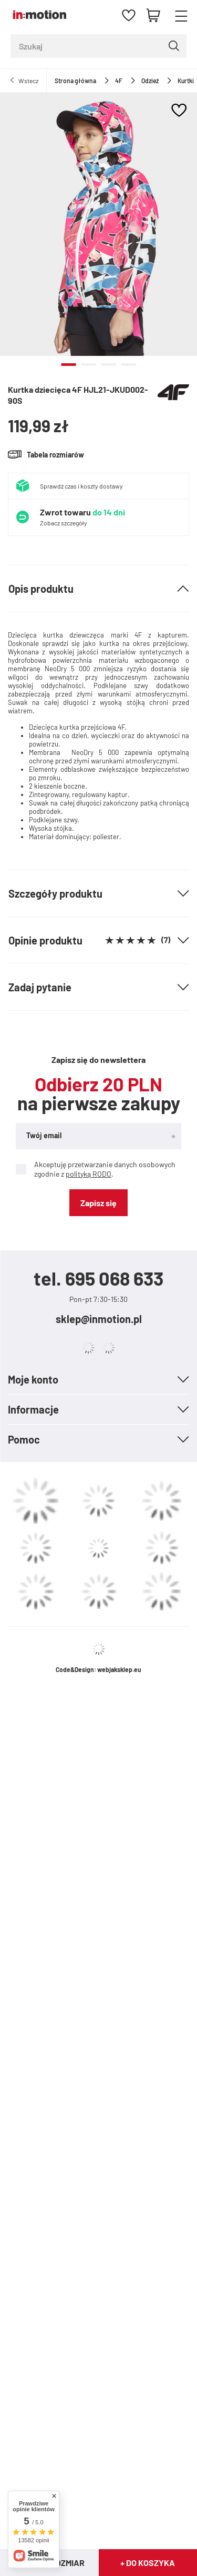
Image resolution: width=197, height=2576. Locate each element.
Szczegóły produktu (55, 893)
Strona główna (75, 80)
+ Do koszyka (147, 2563)
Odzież (150, 80)
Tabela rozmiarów (55, 454)
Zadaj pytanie (39, 987)
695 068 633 (114, 1278)
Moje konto (33, 1379)
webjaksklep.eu (119, 1669)
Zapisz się (98, 1203)
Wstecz (28, 80)
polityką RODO (88, 1173)
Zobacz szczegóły (63, 522)
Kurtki (186, 80)
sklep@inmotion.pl (99, 1318)
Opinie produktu (89, 940)
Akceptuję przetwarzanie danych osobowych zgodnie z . (95, 1169)
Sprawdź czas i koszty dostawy (81, 486)
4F (118, 80)
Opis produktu (41, 588)
